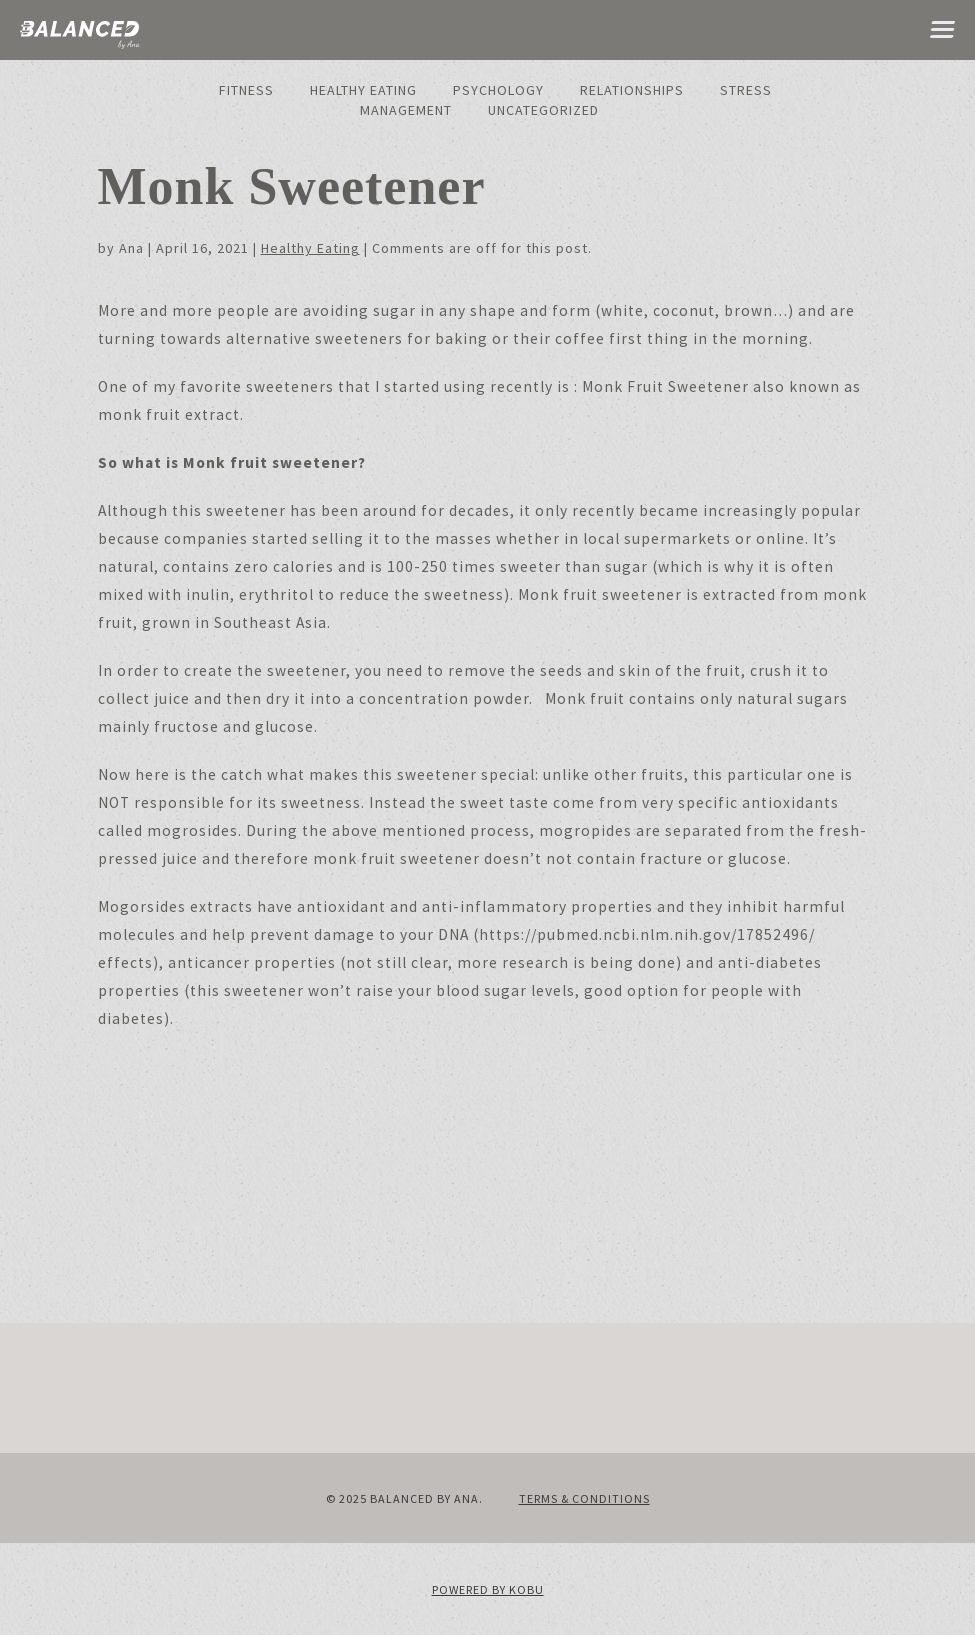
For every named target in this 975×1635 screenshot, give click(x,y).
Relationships (632, 90)
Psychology (498, 90)
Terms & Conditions (584, 1498)
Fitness (246, 90)
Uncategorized (543, 110)
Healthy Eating (363, 90)
